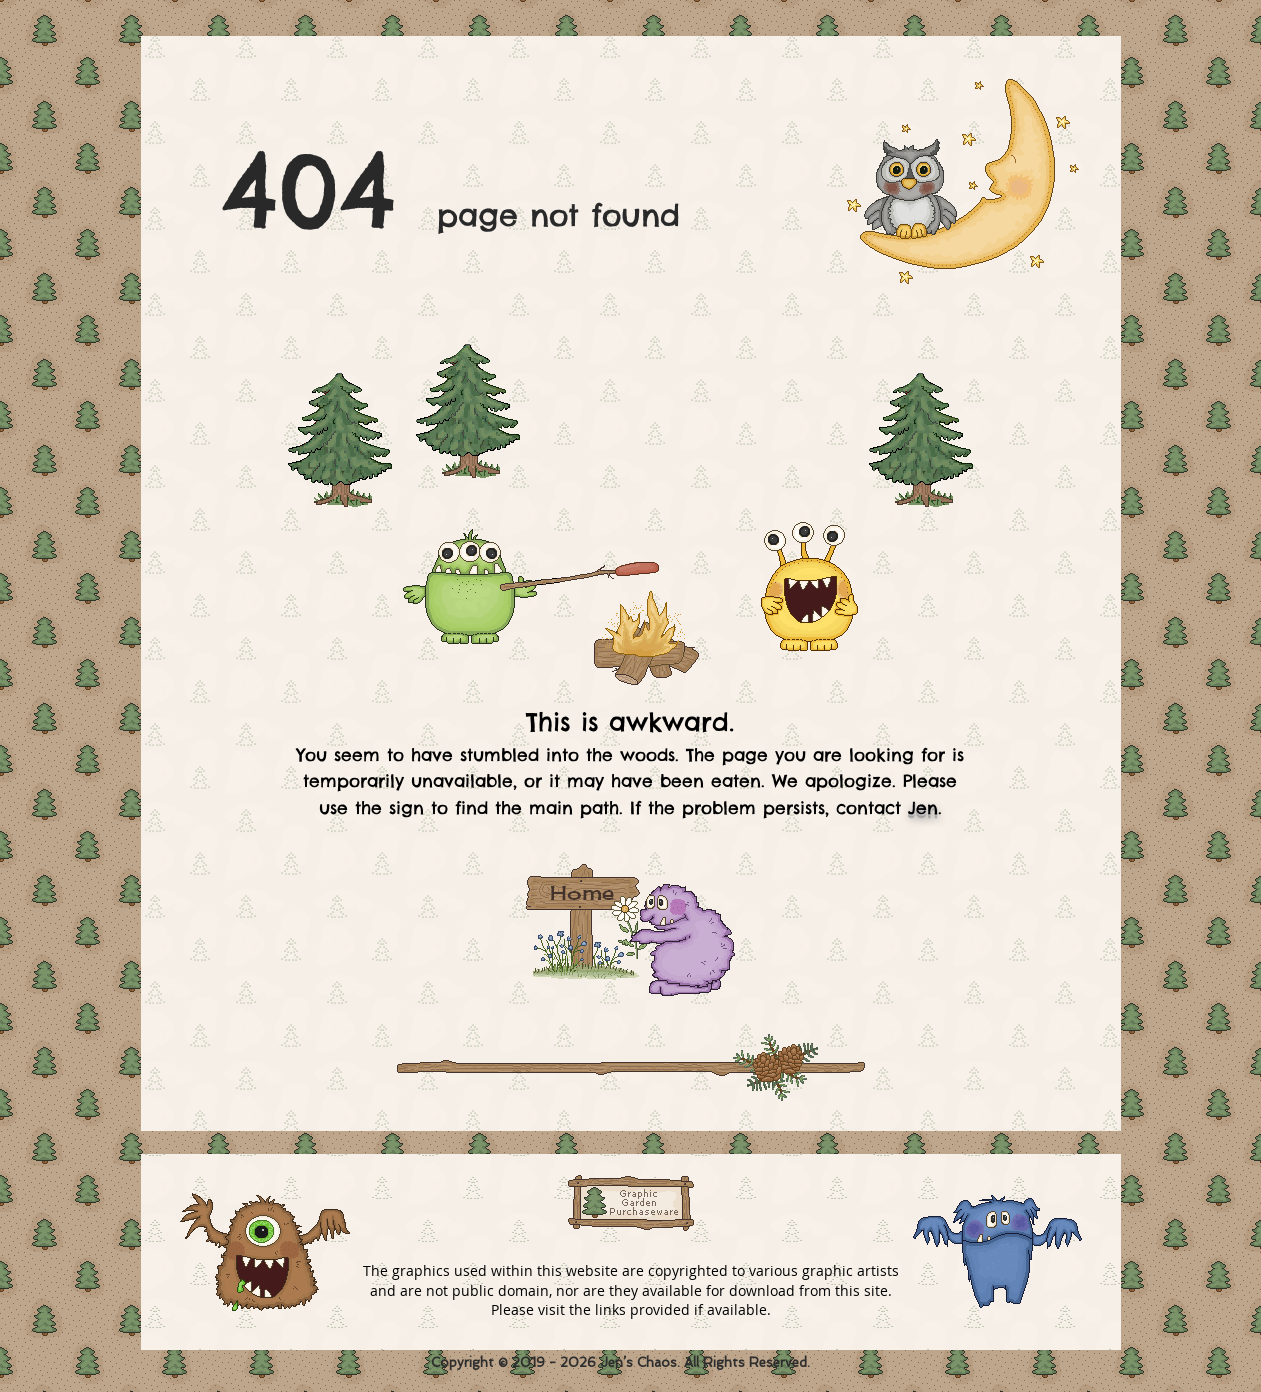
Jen (923, 808)
